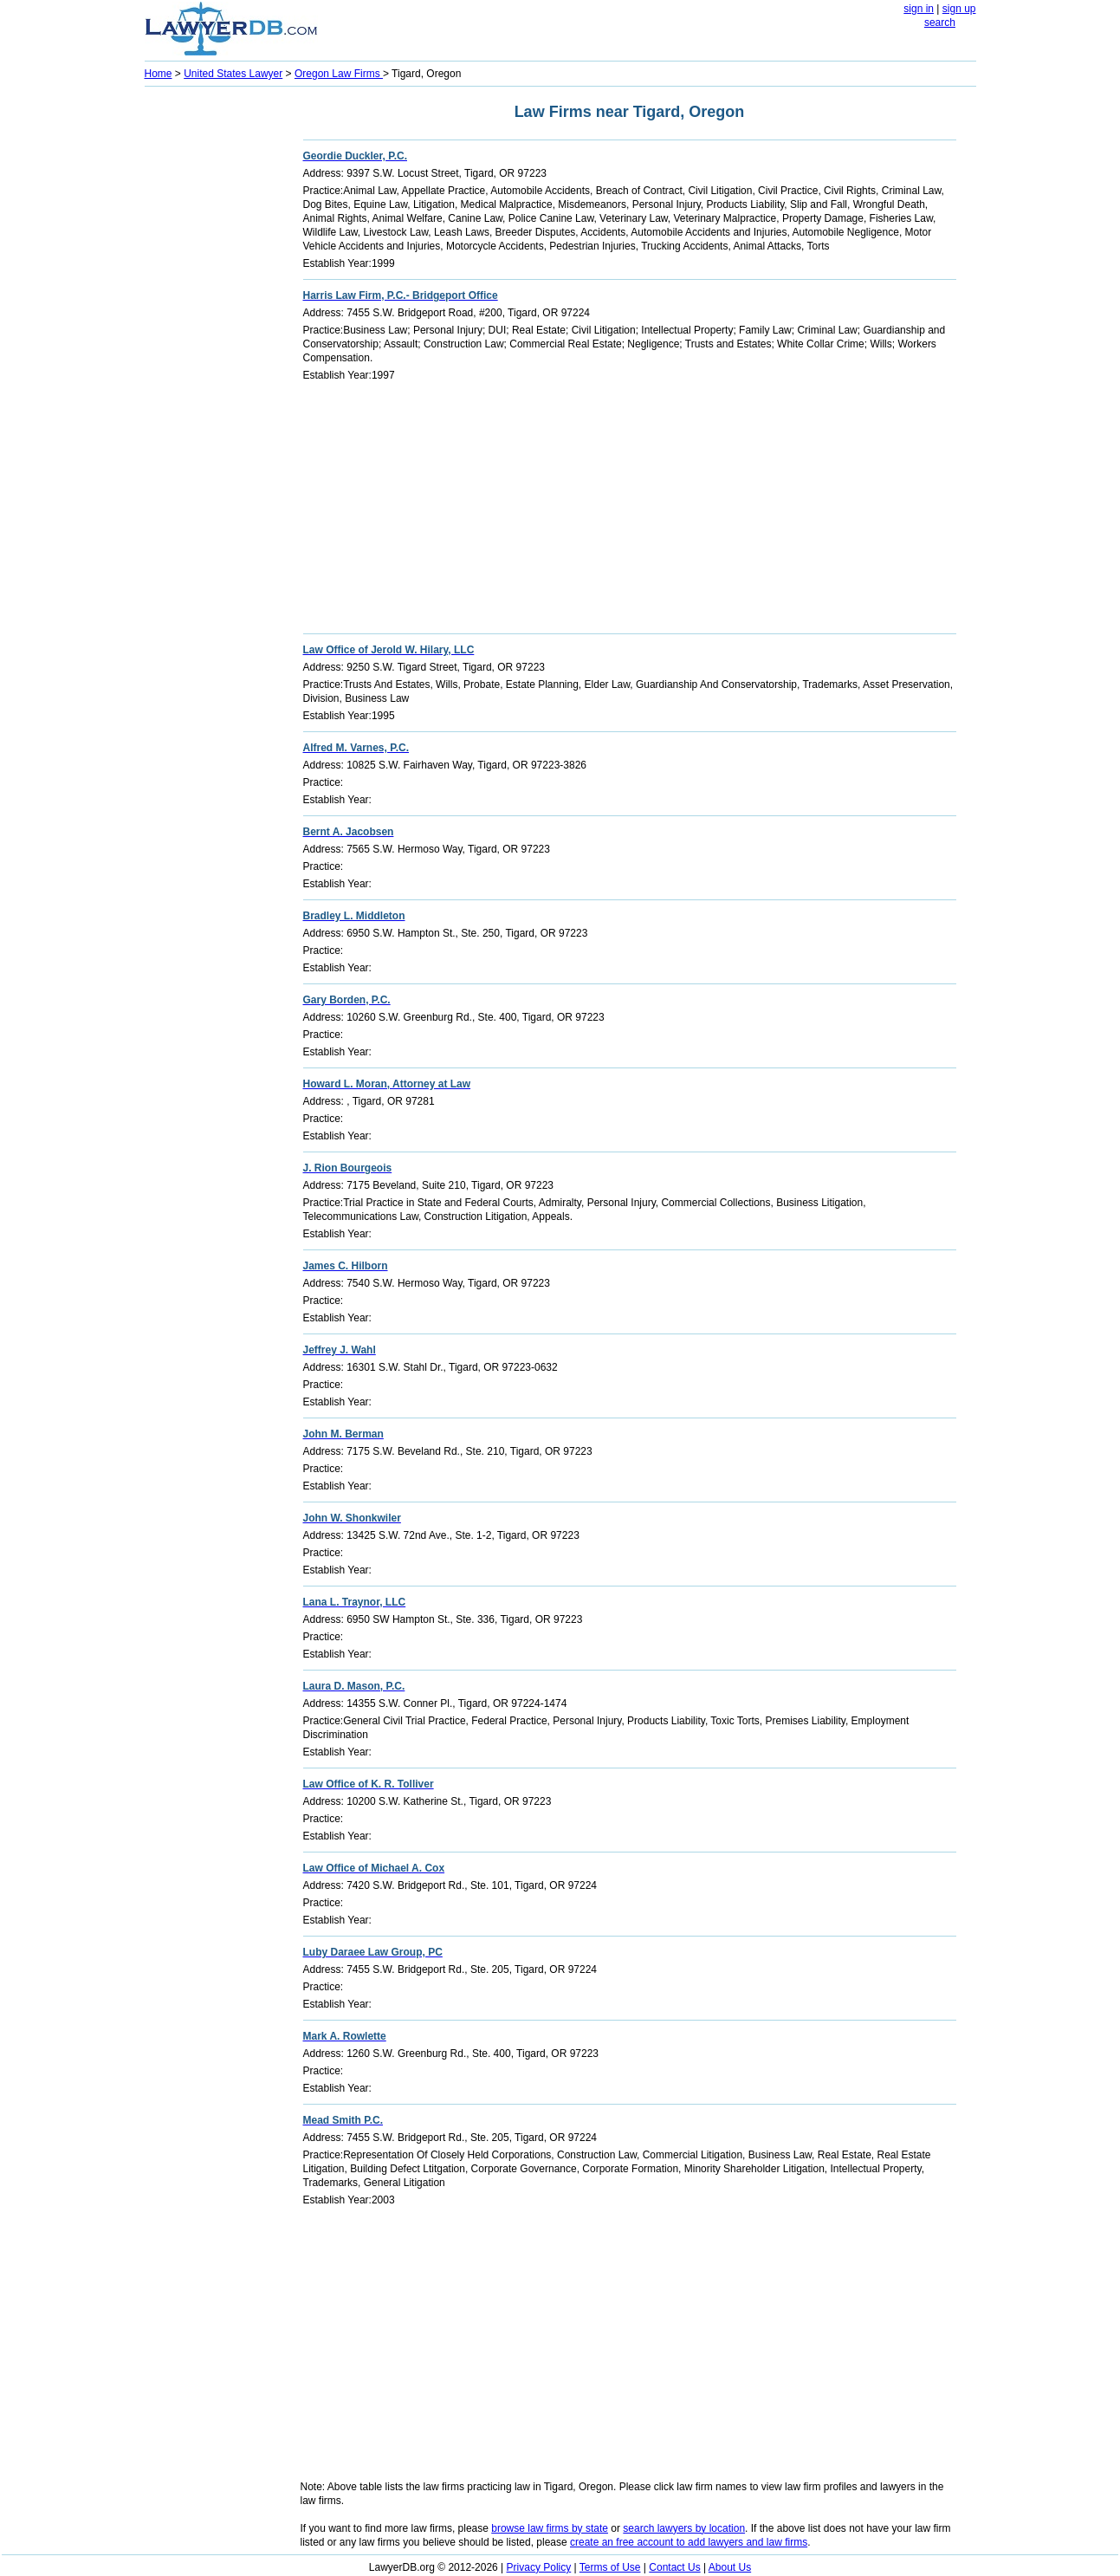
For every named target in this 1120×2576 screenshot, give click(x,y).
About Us (730, 2567)
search (939, 22)
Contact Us (674, 2567)
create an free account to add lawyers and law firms (688, 2542)
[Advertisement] (214, 352)
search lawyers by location (684, 2528)
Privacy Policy (539, 2567)
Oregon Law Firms (339, 74)
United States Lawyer (233, 74)
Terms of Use (610, 2567)
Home (158, 74)
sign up (959, 9)
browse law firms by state (549, 2528)
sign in (918, 9)
